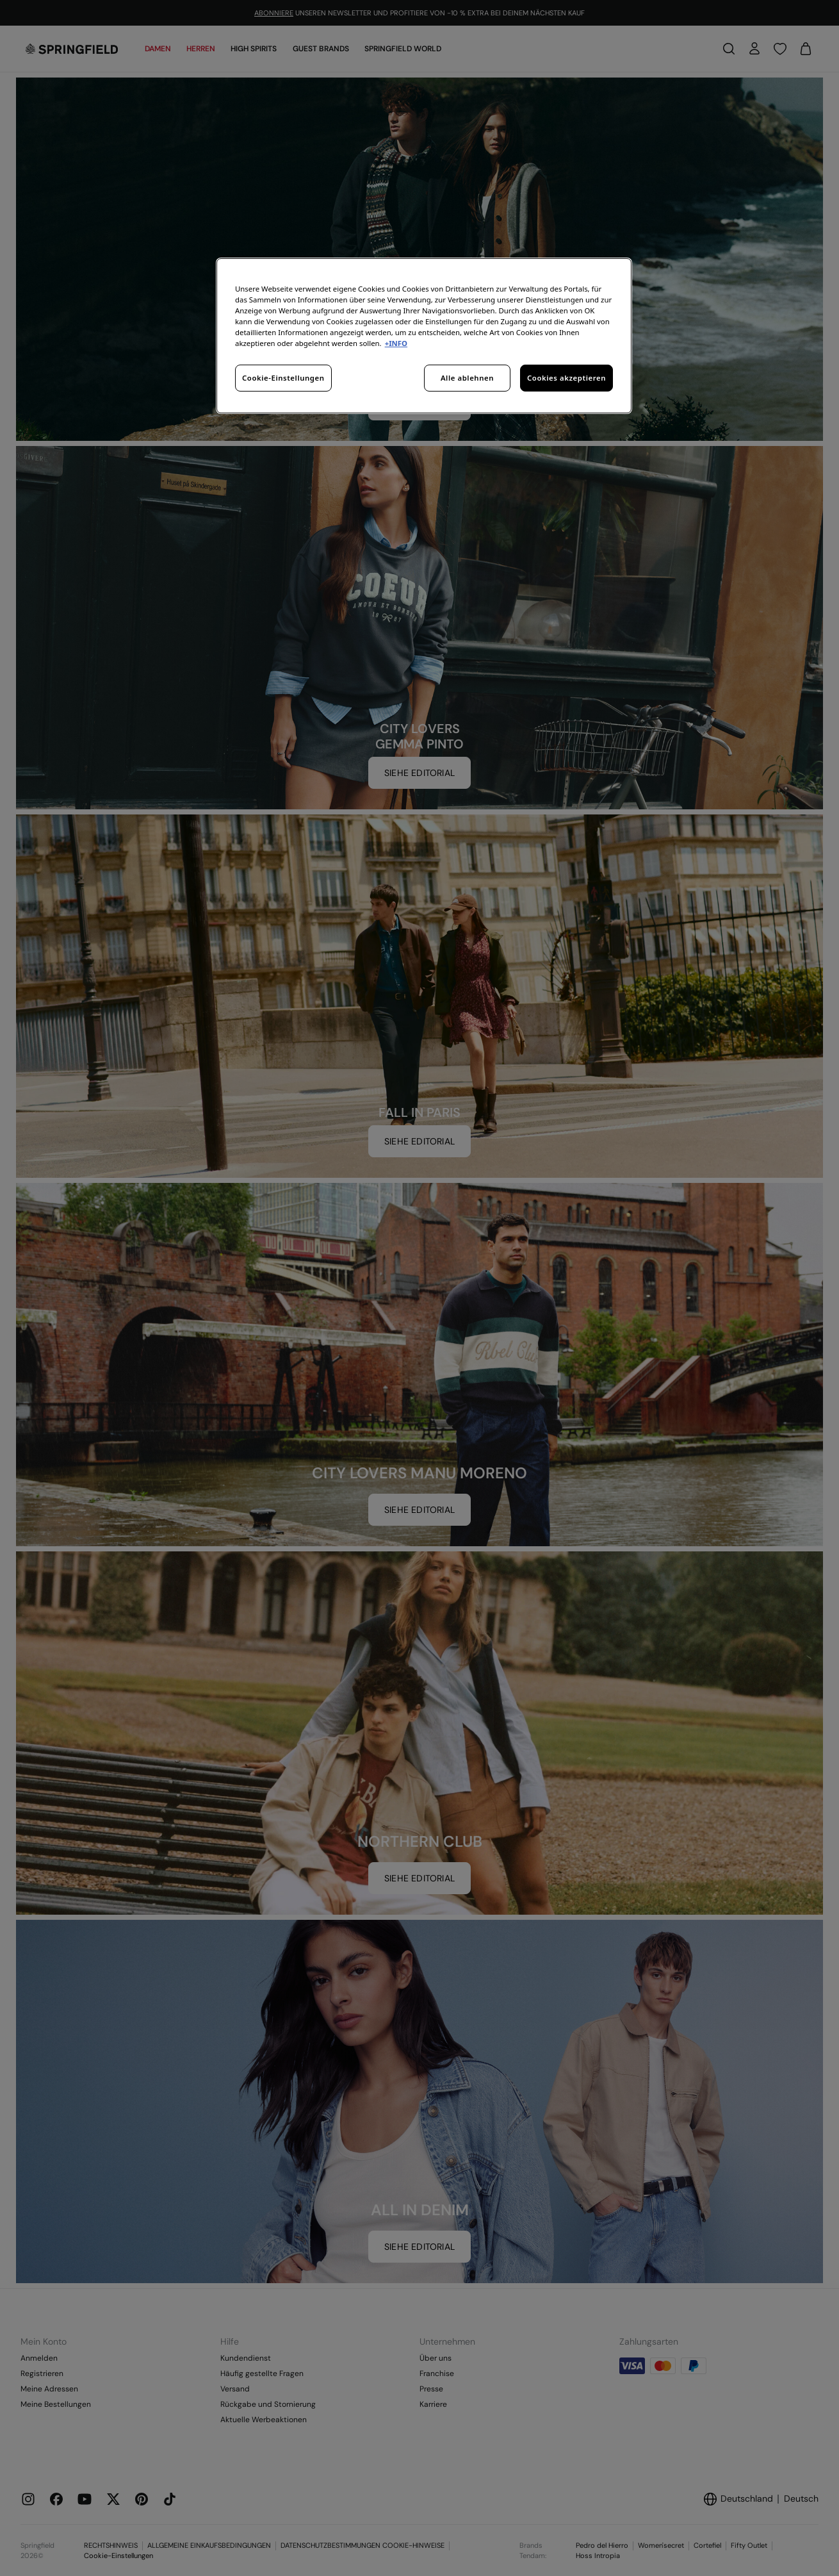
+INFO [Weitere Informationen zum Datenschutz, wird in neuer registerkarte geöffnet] (396, 343)
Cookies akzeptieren (566, 378)
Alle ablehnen (467, 378)
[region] (424, 336)
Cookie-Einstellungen (283, 378)
